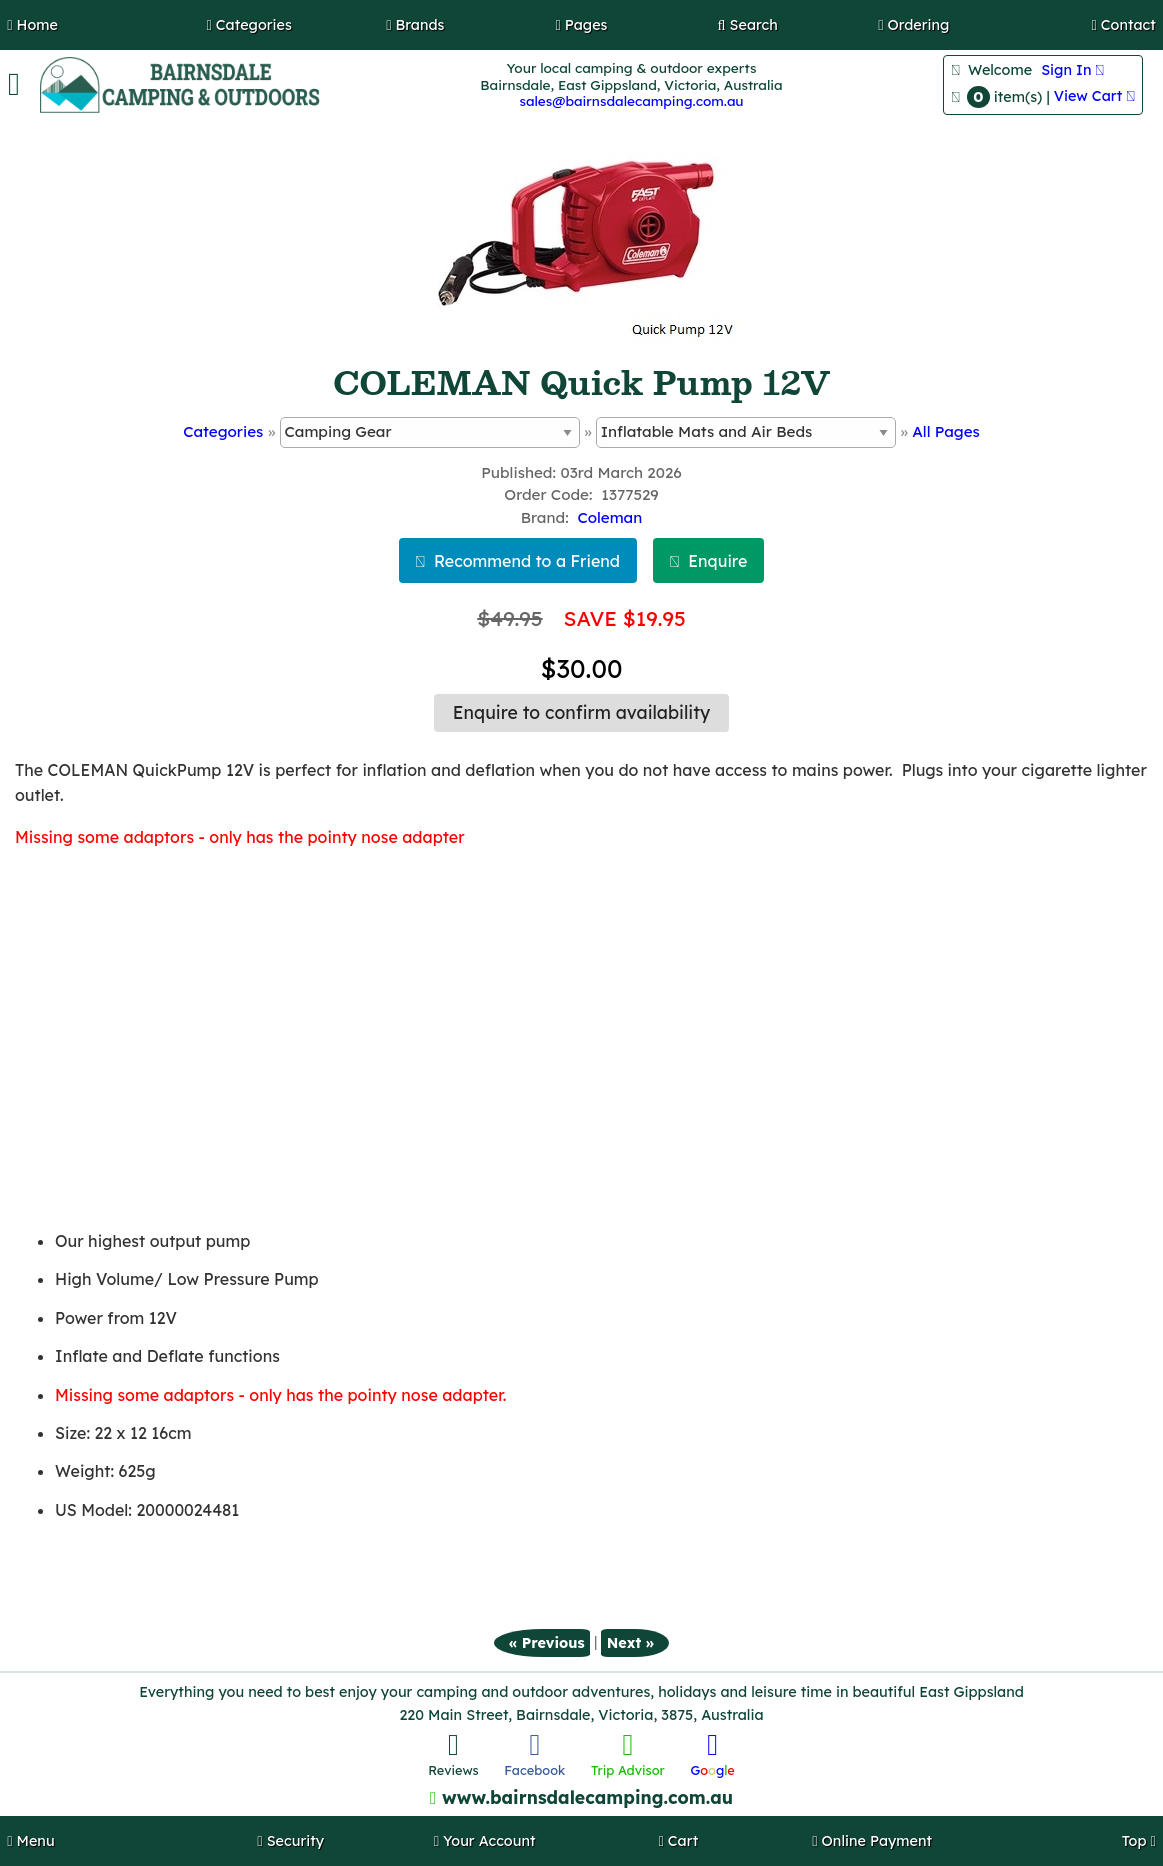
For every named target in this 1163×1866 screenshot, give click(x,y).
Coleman (609, 517)
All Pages (946, 431)
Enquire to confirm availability (581, 712)
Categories (223, 431)
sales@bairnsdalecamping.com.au (631, 100)
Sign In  (1072, 70)
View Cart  (1094, 96)
